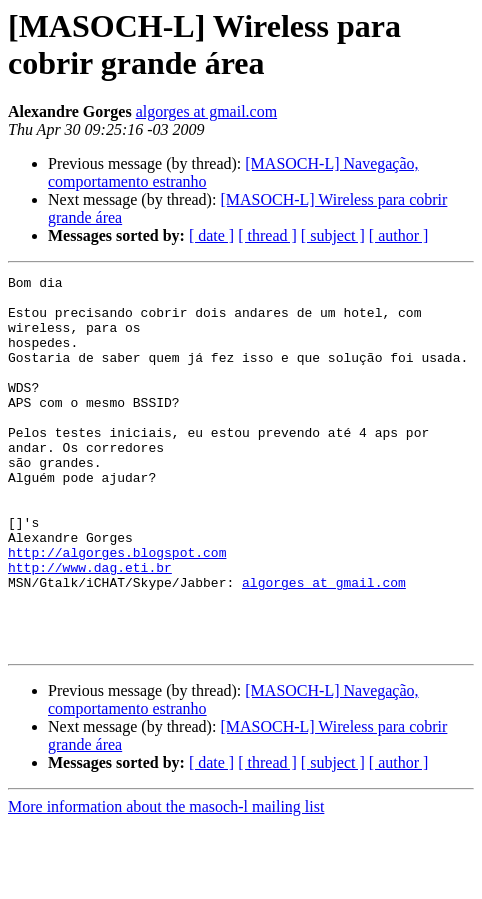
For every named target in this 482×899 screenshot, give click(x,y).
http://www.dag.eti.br (90, 627)
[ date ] (211, 235)
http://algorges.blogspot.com (117, 609)
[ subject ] (333, 235)
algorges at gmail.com (206, 111)
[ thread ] (267, 235)
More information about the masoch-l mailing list (166, 881)
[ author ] (399, 235)
